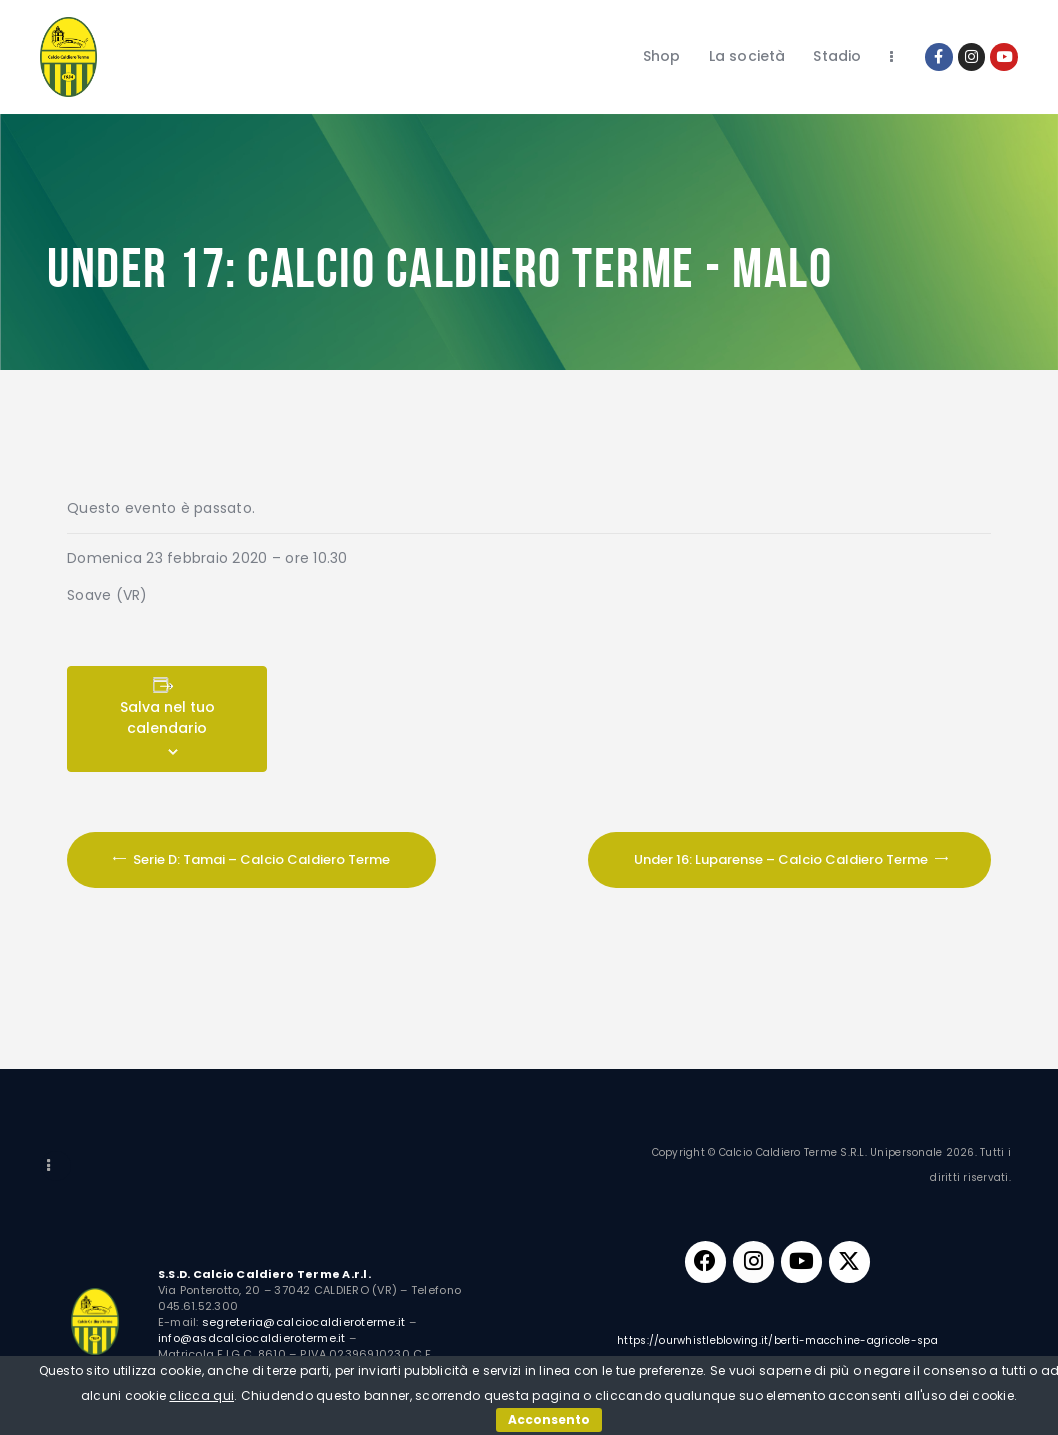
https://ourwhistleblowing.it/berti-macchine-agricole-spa (777, 1350)
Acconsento (549, 1419)
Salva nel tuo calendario (167, 717)
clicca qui (201, 1395)
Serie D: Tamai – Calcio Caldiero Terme (260, 858)
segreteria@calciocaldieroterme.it (304, 1322)
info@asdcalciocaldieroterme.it (252, 1338)
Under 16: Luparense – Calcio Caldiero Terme (782, 858)
